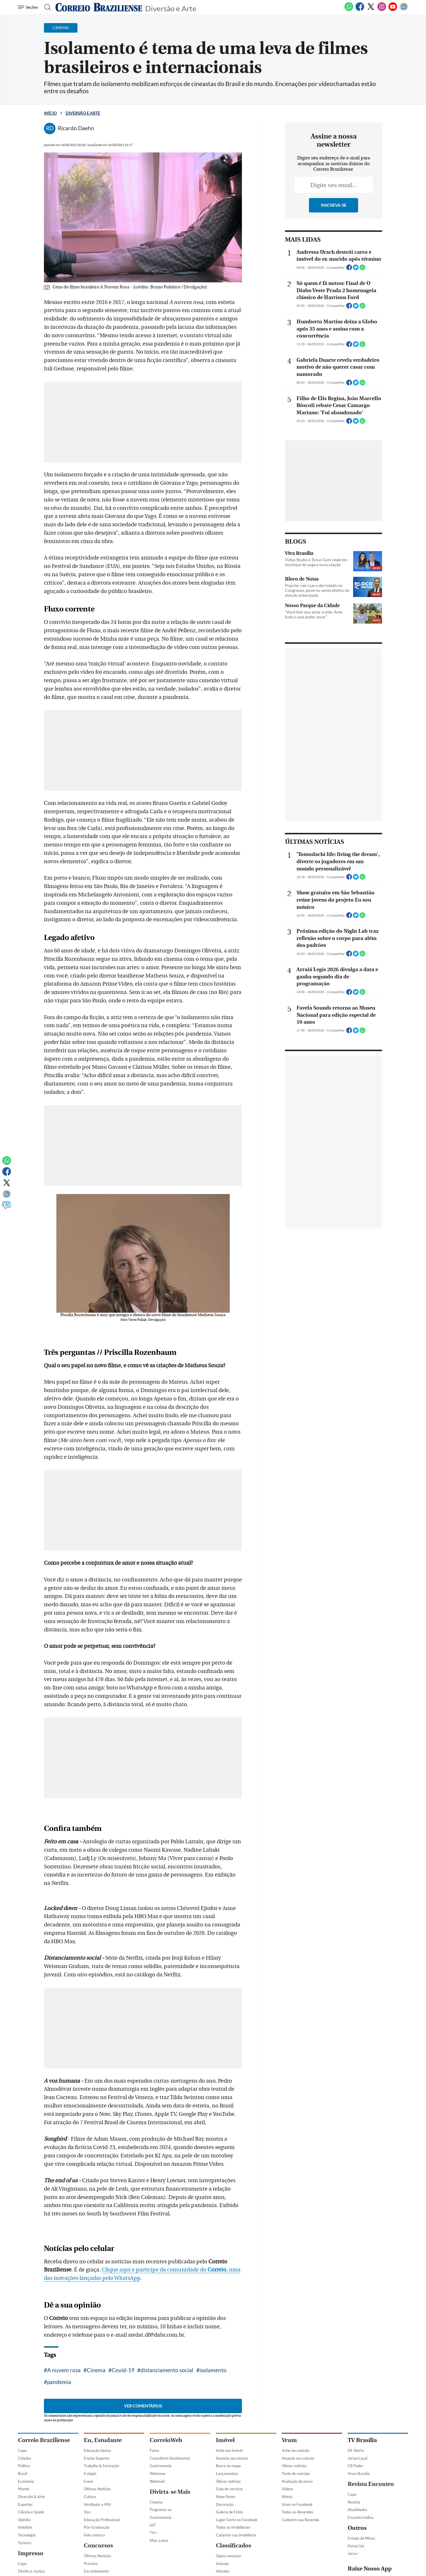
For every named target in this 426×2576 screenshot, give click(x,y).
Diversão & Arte (31, 2496)
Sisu (87, 2512)
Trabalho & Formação (101, 2465)
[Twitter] (370, 10)
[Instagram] (381, 10)
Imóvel (225, 2440)
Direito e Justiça (31, 2571)
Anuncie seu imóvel (232, 2458)
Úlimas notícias (228, 2481)
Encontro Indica (360, 2517)
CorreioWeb (166, 2440)
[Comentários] (6, 1208)
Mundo (23, 2489)
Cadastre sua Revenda (300, 2519)
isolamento (213, 2370)
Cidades (24, 2458)
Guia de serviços (229, 2489)
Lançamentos (227, 2473)
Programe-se (160, 2509)
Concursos (98, 2545)
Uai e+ (353, 2553)
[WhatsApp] (348, 10)
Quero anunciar (228, 2555)
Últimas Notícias (97, 2489)
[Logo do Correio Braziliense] (98, 7)
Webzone (157, 2473)
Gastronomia (160, 2465)
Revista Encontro (371, 2484)
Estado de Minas (361, 2538)
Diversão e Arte (171, 8)
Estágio (90, 2473)
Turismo (24, 2542)
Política (24, 2465)
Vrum (289, 2440)
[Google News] (403, 10)
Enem (88, 2481)
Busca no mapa (228, 2465)
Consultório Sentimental (170, 2458)
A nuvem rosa (64, 2370)
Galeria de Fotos (229, 2512)
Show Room (225, 2496)
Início (50, 113)
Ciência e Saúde (31, 2512)
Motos (287, 2496)
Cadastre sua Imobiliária (236, 2535)
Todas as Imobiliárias (233, 2527)
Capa (22, 2450)
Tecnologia (27, 2535)
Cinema (96, 2370)
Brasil (22, 2473)
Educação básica (97, 2450)
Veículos (222, 2571)
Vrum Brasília (359, 2473)
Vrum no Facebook (297, 2504)
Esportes (25, 2504)
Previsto (91, 2563)
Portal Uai (356, 2546)
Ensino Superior (97, 2458)
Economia (26, 2481)
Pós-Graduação (97, 2527)
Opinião (24, 2519)
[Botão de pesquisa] (46, 7)
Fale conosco (94, 2535)
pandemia (59, 2382)
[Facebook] (359, 10)
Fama (154, 2450)
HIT (153, 2525)
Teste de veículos (296, 2473)
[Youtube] (392, 10)
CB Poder (355, 2465)
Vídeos (287, 2489)
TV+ (153, 2532)
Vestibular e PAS (97, 2504)
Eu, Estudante (103, 2440)
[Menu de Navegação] (29, 7)
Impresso (30, 2553)
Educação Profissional (102, 2519)
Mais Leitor (159, 2540)
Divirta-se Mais (170, 2492)
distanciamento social (166, 2370)
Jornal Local (357, 2458)
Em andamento (96, 2571)
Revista (354, 2502)
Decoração (225, 2504)
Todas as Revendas (297, 2512)
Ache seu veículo (295, 2450)
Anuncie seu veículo (298, 2458)
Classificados (233, 2545)
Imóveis (222, 2563)
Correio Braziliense (44, 2440)
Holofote (25, 2527)
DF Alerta (356, 2450)
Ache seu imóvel (229, 2450)
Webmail (157, 2481)
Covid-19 (123, 2370)
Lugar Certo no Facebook (237, 2519)
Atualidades (357, 2509)
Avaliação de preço (297, 2481)
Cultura (90, 2496)
